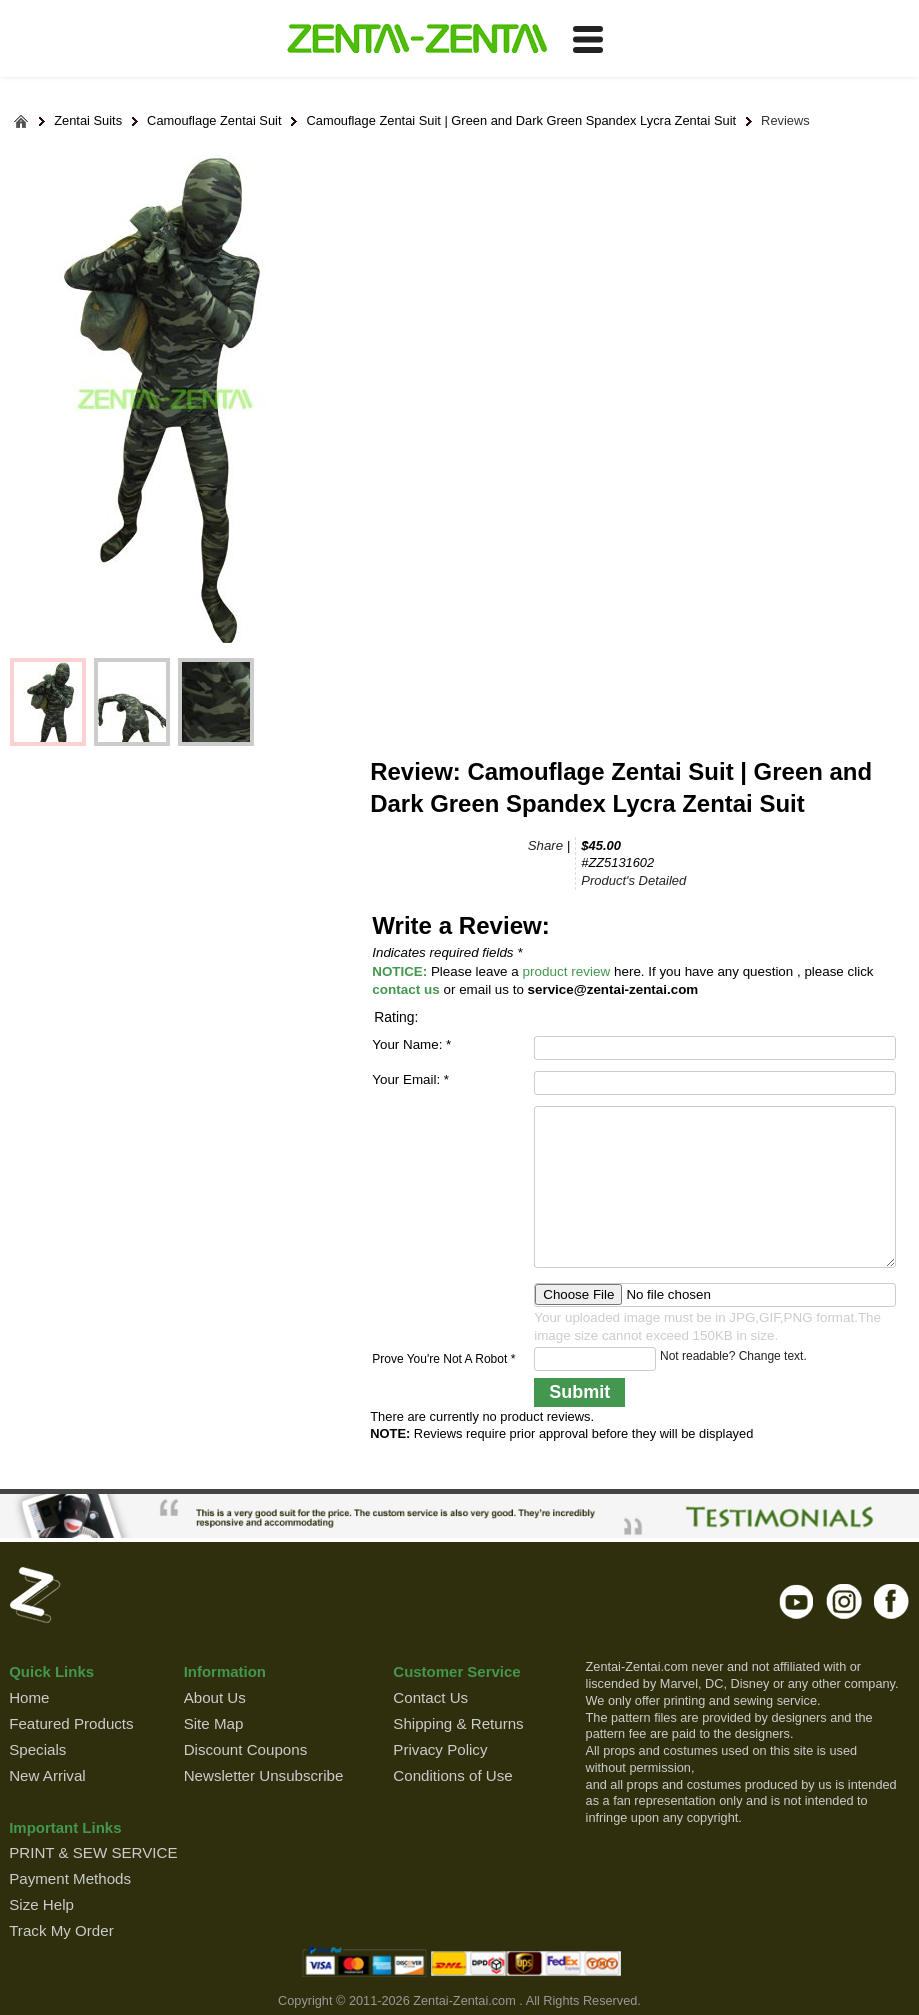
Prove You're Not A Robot (443, 1359)
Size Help (41, 1904)
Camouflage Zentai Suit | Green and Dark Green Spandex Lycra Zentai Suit (521, 121)
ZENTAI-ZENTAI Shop (416, 40)
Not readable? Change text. (733, 1356)
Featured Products (71, 1723)
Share (545, 845)
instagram (844, 1601)
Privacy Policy (440, 1749)
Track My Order (61, 1930)
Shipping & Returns (458, 1723)
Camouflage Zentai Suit (214, 121)
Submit (579, 1392)
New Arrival (47, 1775)
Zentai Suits (88, 121)
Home (29, 1697)
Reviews (785, 121)
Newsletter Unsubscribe (264, 1775)
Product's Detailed (633, 880)
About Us (215, 1697)
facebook (891, 1601)
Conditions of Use (452, 1775)
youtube (797, 1601)
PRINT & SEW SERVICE (93, 1852)
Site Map (214, 1723)
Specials (37, 1749)
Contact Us (430, 1697)
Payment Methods (70, 1878)
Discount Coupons (246, 1749)
